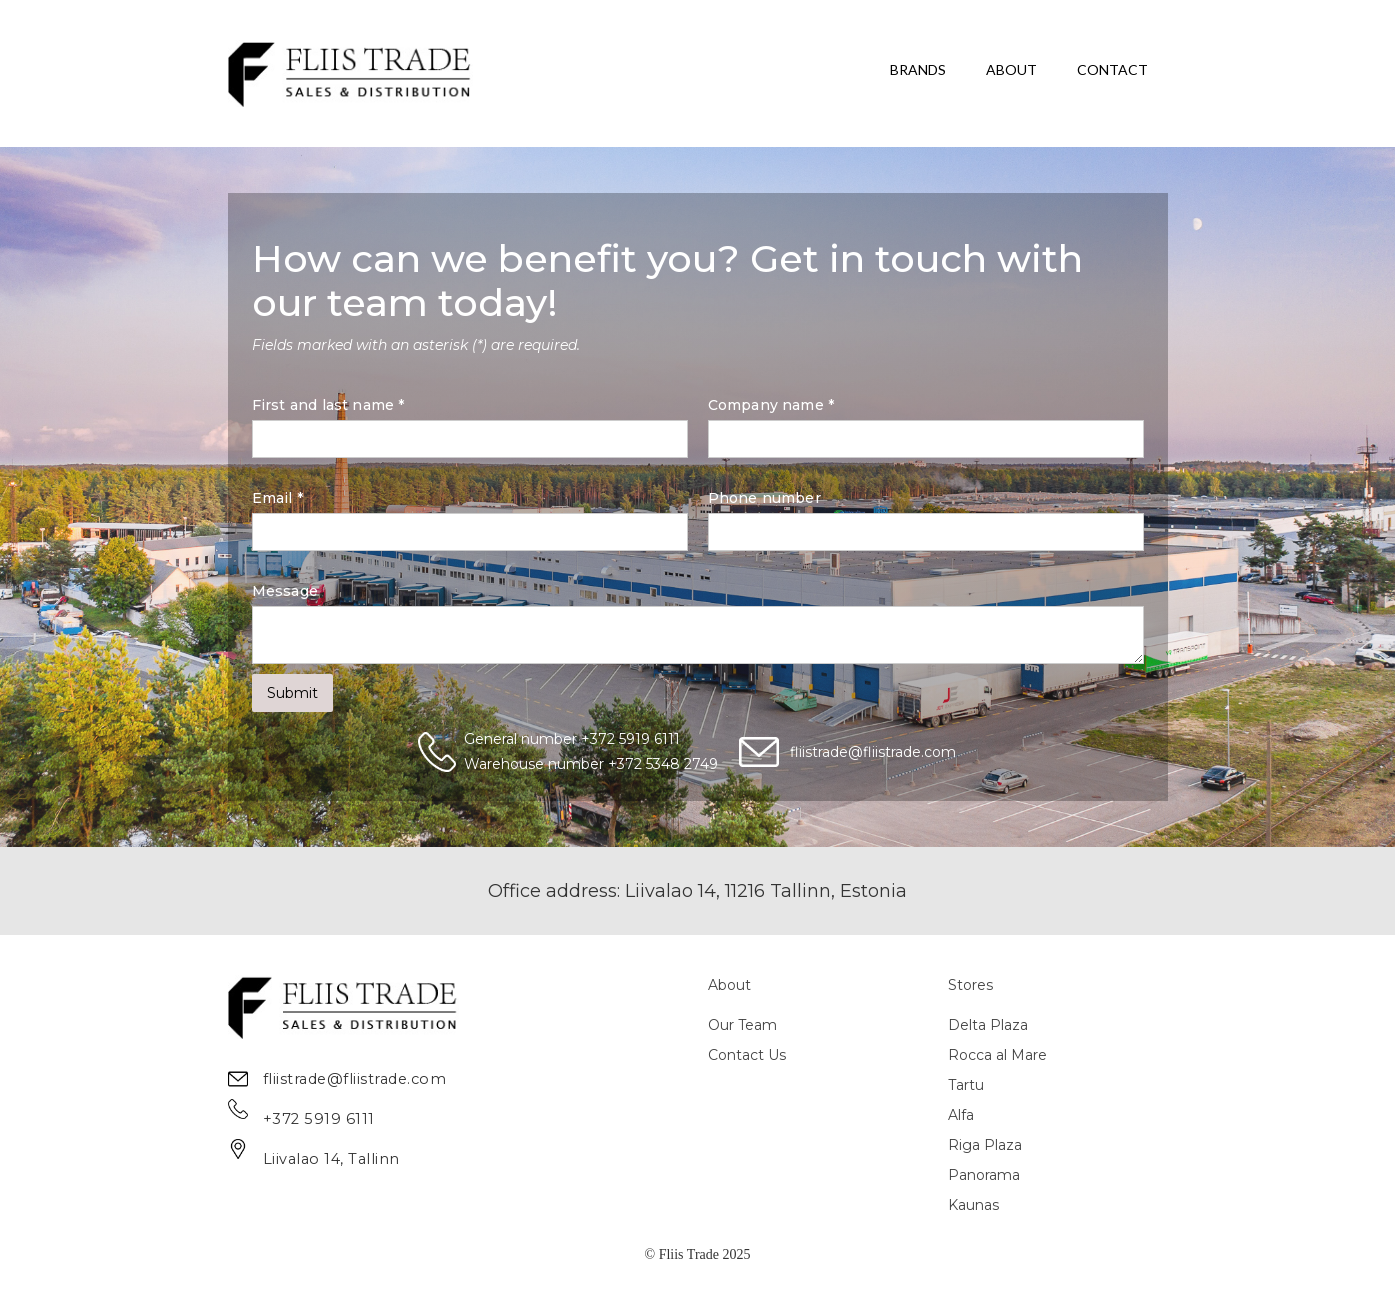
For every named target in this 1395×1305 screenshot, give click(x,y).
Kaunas (973, 1205)
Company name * (771, 405)
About (729, 985)
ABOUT (1011, 69)
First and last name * (328, 405)
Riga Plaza (985, 1145)
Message (285, 591)
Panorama (984, 1175)
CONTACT (1112, 69)
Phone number (764, 498)
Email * (277, 498)
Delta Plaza (988, 1025)
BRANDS (918, 69)
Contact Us (747, 1055)
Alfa (961, 1115)
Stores (970, 985)
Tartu (966, 1085)
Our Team (742, 1025)
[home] (350, 73)
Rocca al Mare (997, 1055)
